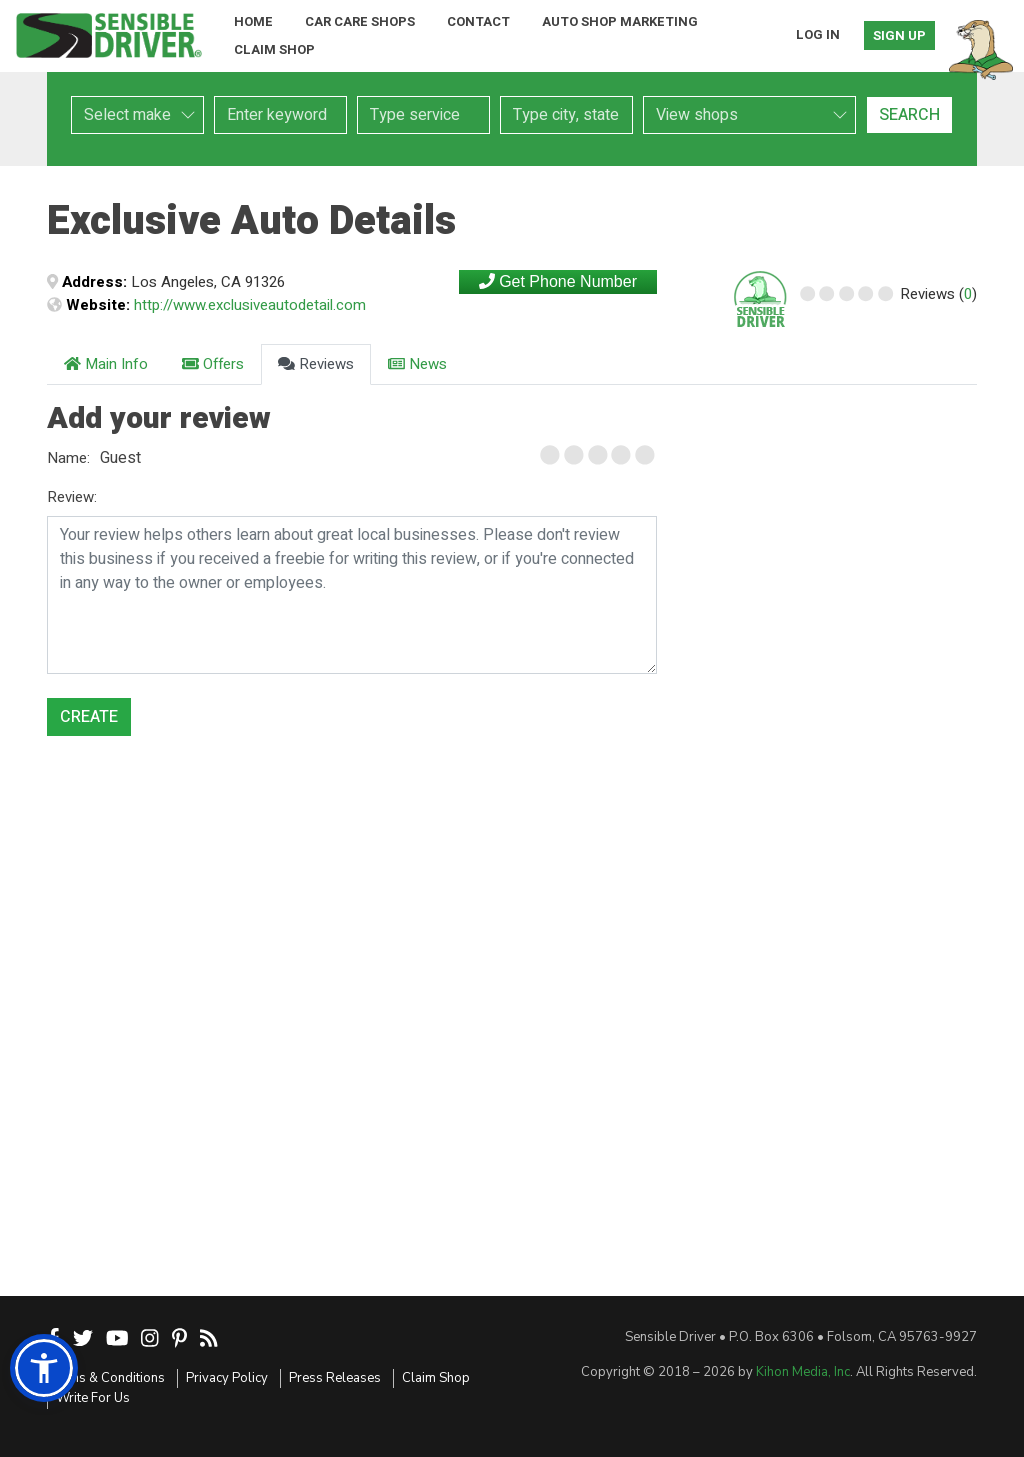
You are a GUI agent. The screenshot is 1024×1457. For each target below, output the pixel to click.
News (417, 364)
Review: (72, 497)
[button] (44, 1368)
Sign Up (899, 35)
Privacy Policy (227, 1378)
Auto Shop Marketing (620, 21)
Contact (478, 21)
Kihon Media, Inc (803, 1372)
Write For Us (93, 1398)
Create (89, 717)
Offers (213, 364)
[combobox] (423, 115)
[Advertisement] (837, 510)
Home (253, 21)
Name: (68, 458)
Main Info (106, 364)
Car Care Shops (360, 21)
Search (909, 115)
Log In (818, 34)
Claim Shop (274, 49)
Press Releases (335, 1378)
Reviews (316, 364)
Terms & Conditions (106, 1378)
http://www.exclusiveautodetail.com (250, 305)
